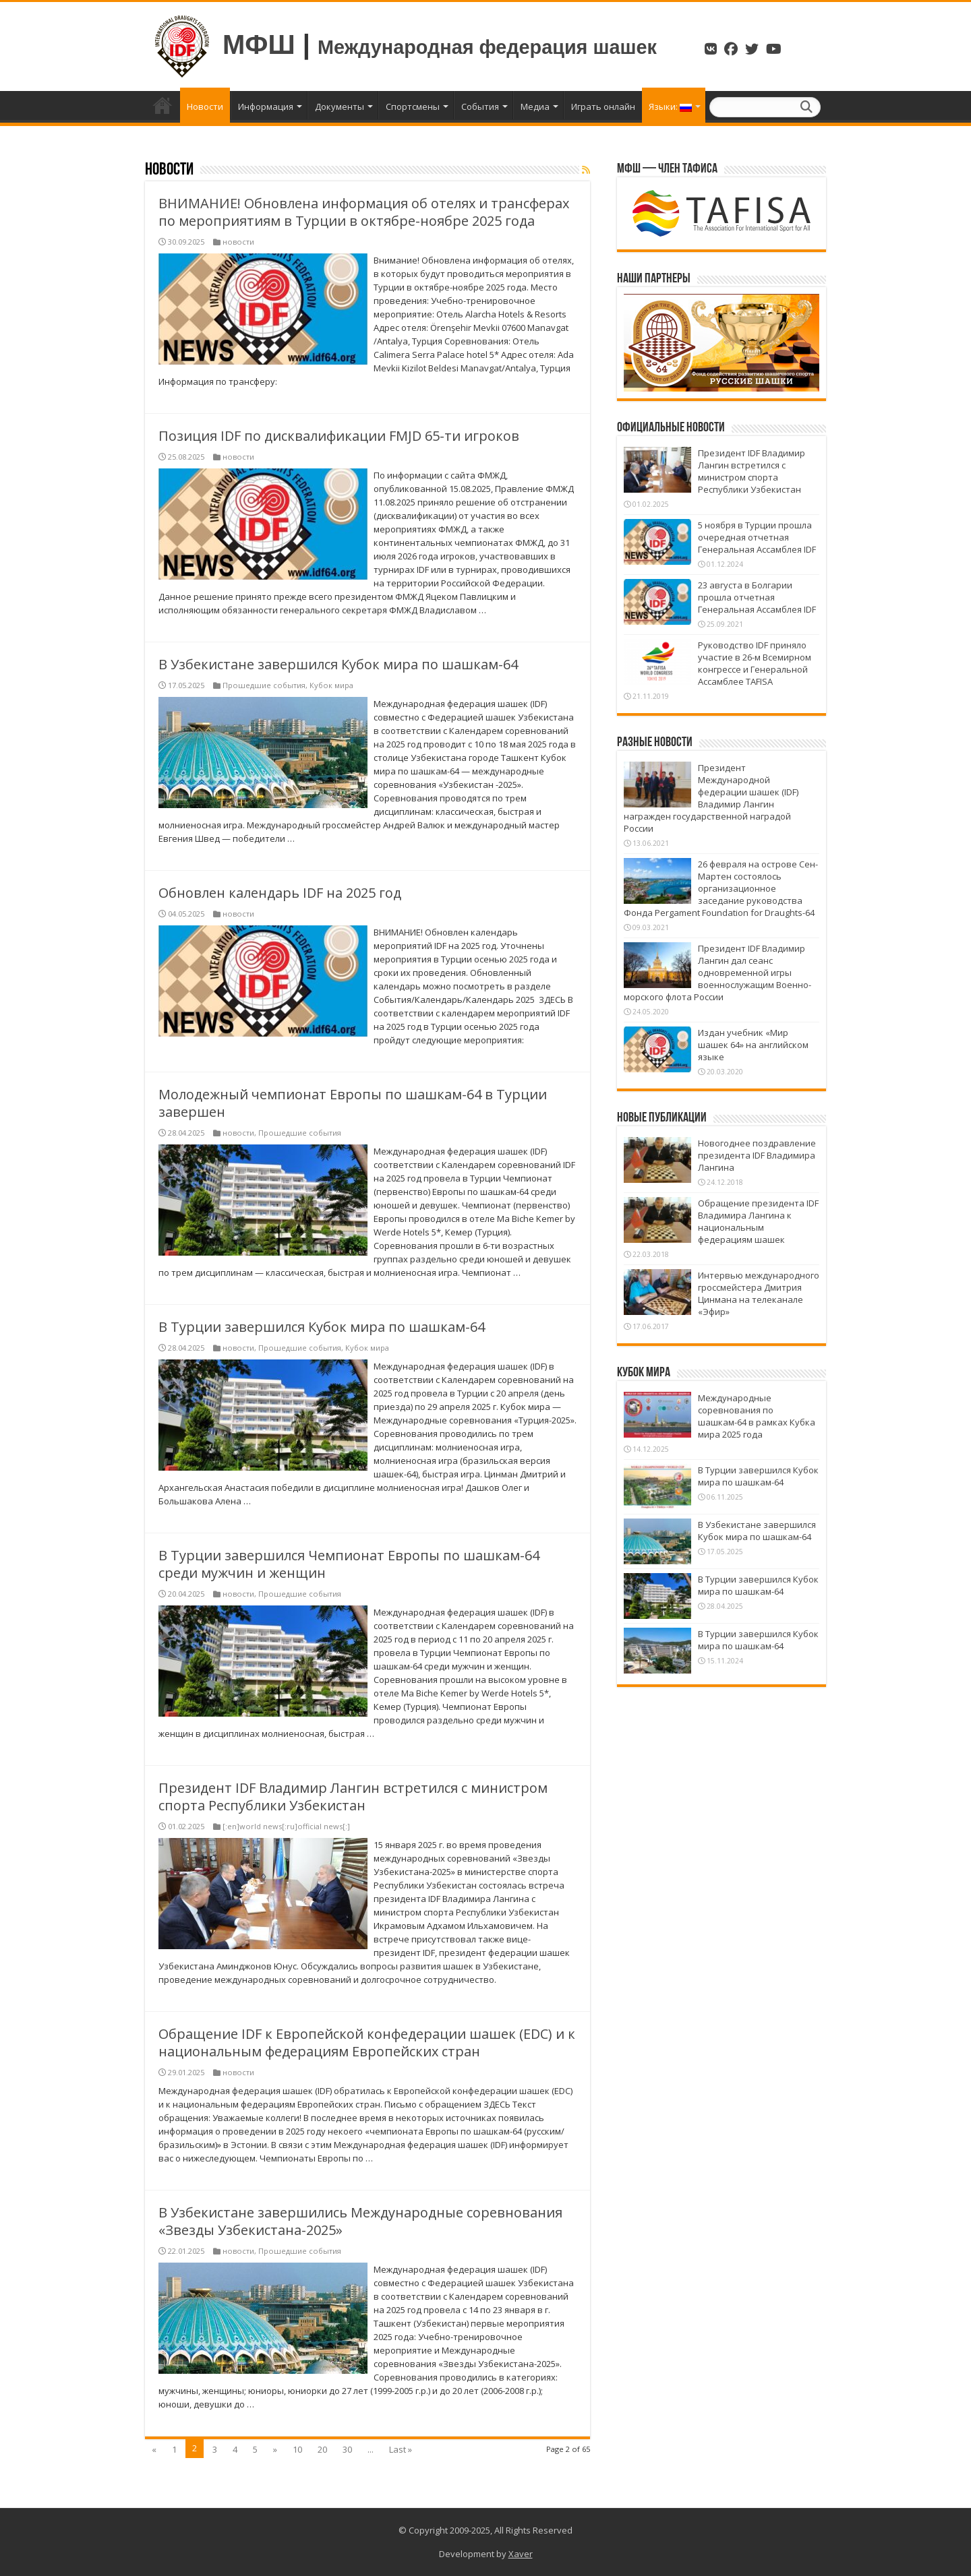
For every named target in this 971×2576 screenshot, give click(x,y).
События (480, 106)
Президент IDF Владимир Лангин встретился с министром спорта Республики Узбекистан (353, 1796)
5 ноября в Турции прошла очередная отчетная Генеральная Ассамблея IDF (757, 537)
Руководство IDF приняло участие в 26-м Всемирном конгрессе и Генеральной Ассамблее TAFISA (754, 663)
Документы (339, 106)
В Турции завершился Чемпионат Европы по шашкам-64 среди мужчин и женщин (348, 1564)
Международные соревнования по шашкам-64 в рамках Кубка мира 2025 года (756, 1416)
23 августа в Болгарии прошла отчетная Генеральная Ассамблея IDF (757, 597)
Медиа (535, 106)
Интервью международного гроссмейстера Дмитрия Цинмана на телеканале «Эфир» (758, 1293)
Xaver (520, 2554)
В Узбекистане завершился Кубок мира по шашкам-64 (338, 664)
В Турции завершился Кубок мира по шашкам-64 (321, 1327)
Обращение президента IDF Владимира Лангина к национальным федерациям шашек (758, 1221)
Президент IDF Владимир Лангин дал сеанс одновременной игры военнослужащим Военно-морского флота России (717, 972)
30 (347, 2449)
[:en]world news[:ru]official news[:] (286, 1826)
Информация (265, 106)
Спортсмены (413, 106)
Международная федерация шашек (487, 47)
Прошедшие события (264, 685)
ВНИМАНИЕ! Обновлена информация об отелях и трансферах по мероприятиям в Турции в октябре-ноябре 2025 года (363, 212)
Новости (205, 106)
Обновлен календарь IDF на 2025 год (279, 893)
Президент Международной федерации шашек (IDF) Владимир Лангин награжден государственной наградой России (711, 798)
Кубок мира (331, 685)
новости (238, 242)
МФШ (259, 44)
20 (322, 2449)
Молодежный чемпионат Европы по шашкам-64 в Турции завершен (352, 1103)
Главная (162, 105)
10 (297, 2449)
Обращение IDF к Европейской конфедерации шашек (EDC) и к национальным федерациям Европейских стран (366, 2042)
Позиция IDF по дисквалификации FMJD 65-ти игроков (338, 436)
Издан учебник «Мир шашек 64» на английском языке (753, 1044)
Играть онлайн (603, 106)
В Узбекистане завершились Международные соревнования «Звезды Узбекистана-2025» (360, 2221)
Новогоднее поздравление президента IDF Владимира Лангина (757, 1155)
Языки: (670, 106)
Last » (400, 2449)
